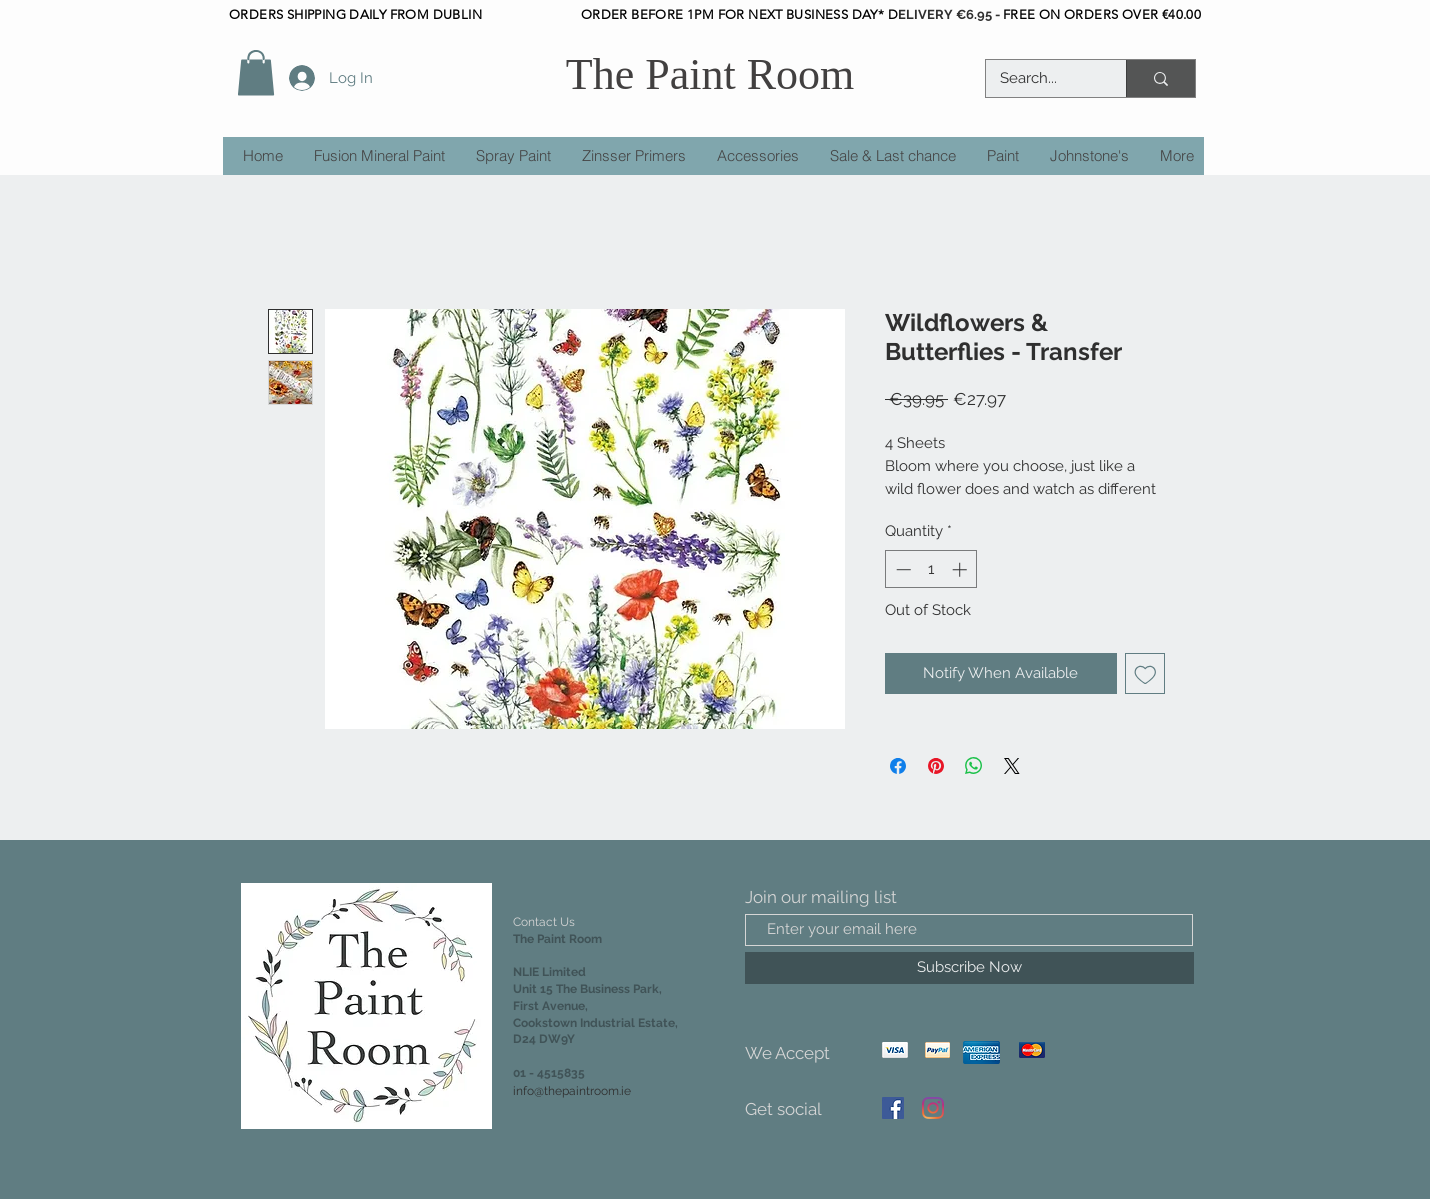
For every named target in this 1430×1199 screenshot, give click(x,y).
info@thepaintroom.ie (572, 1091)
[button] (256, 72)
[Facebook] (893, 1108)
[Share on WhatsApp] (974, 766)
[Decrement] (901, 569)
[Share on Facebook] (898, 766)
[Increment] (961, 569)
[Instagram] (933, 1108)
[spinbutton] (931, 569)
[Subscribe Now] (969, 968)
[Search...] (1042, 78)
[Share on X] (1012, 766)
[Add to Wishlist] (1145, 673)
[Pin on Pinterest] (936, 766)
